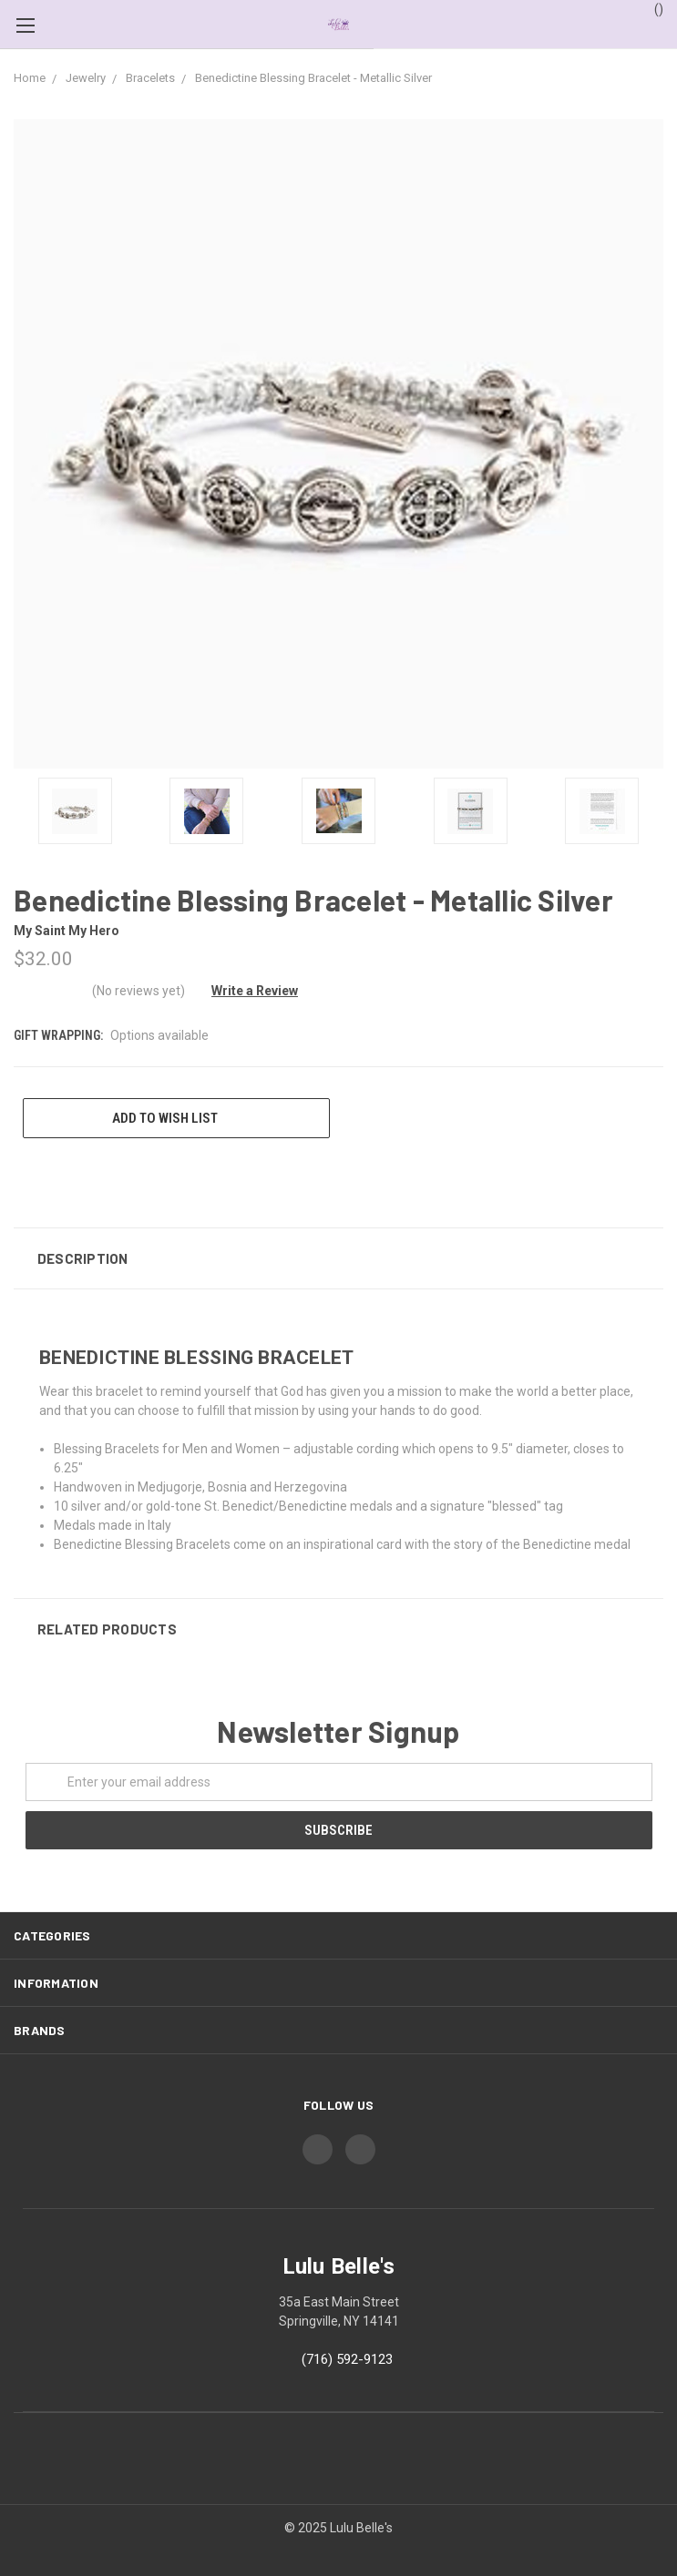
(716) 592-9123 (347, 2359)
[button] (338, 1258)
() (650, 8)
